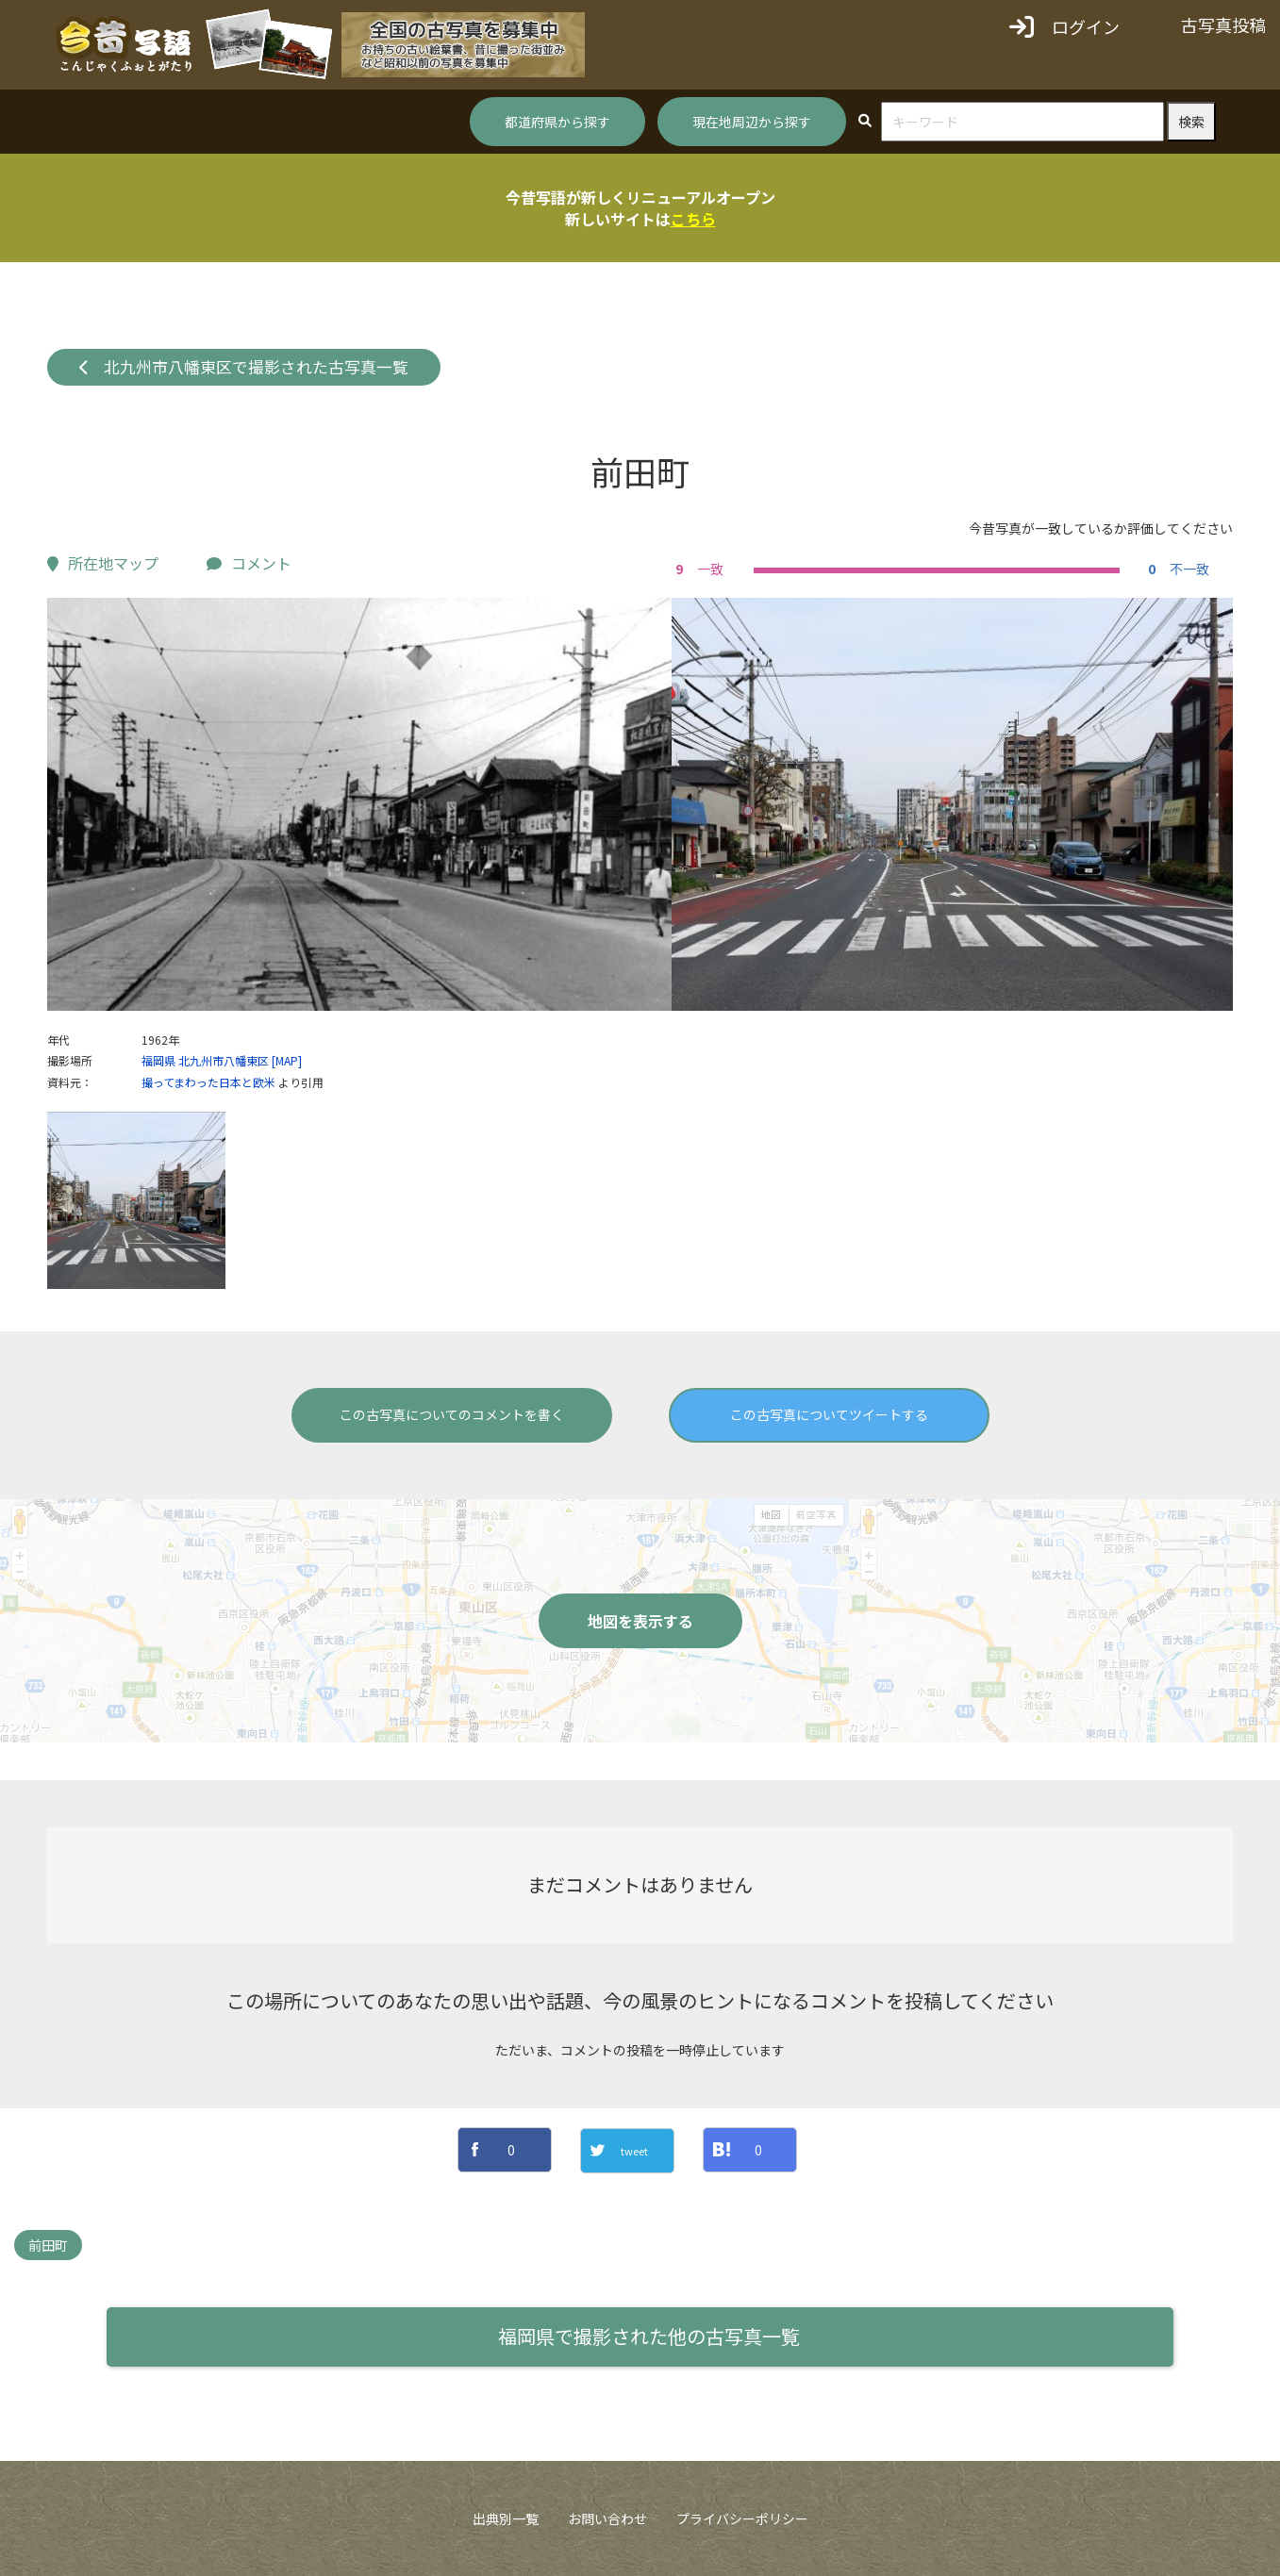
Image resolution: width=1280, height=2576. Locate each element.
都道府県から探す (557, 121)
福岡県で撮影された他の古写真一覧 (649, 2336)
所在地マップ (102, 563)
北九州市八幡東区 (223, 1060)
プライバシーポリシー (742, 2518)
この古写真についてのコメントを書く (452, 1414)
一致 (697, 568)
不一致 (1176, 568)
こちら (693, 218)
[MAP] (287, 1060)
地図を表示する (640, 1621)
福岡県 (158, 1060)
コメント (249, 563)
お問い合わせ (607, 2518)
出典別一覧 (506, 2518)
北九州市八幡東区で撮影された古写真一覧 (244, 366)
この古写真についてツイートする (829, 1414)
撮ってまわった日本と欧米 (208, 1082)
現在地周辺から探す (751, 121)
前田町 (48, 2245)
